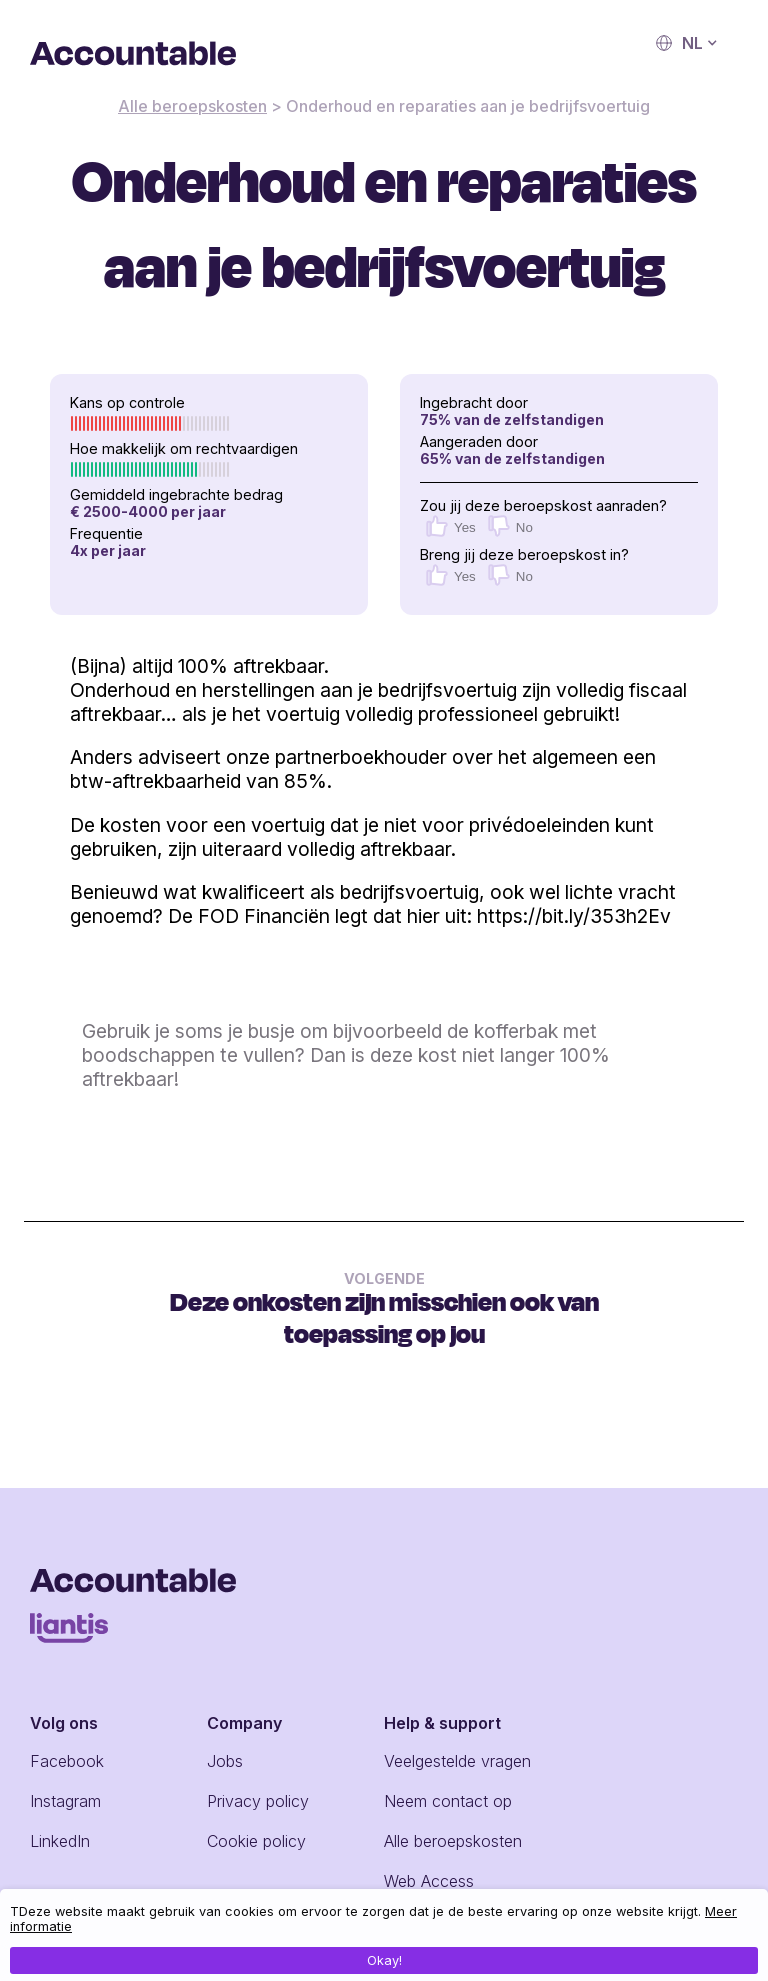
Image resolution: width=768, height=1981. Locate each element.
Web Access (429, 1881)
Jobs (225, 1761)
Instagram (65, 1801)
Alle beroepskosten (192, 106)
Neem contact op (448, 1801)
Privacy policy (258, 1801)
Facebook (67, 1761)
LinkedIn (60, 1841)
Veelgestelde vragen (457, 1761)
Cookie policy (256, 1841)
